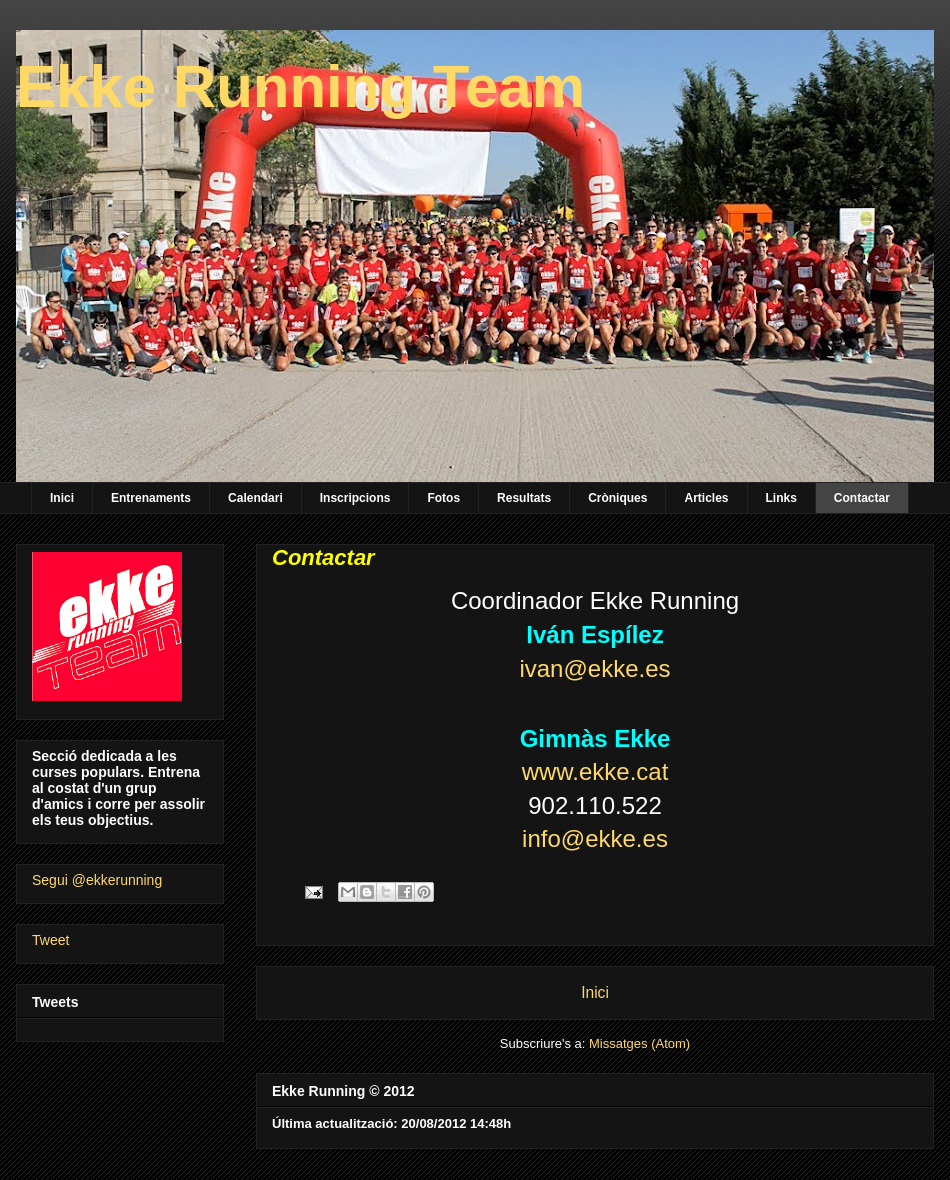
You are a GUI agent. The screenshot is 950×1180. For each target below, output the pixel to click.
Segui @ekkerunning (97, 880)
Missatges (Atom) (639, 1043)
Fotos (443, 498)
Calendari (255, 498)
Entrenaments (151, 498)
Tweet (50, 940)
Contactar (862, 498)
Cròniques (617, 498)
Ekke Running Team (300, 86)
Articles (706, 498)
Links (781, 498)
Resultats (524, 498)
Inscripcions (355, 498)
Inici (62, 498)
